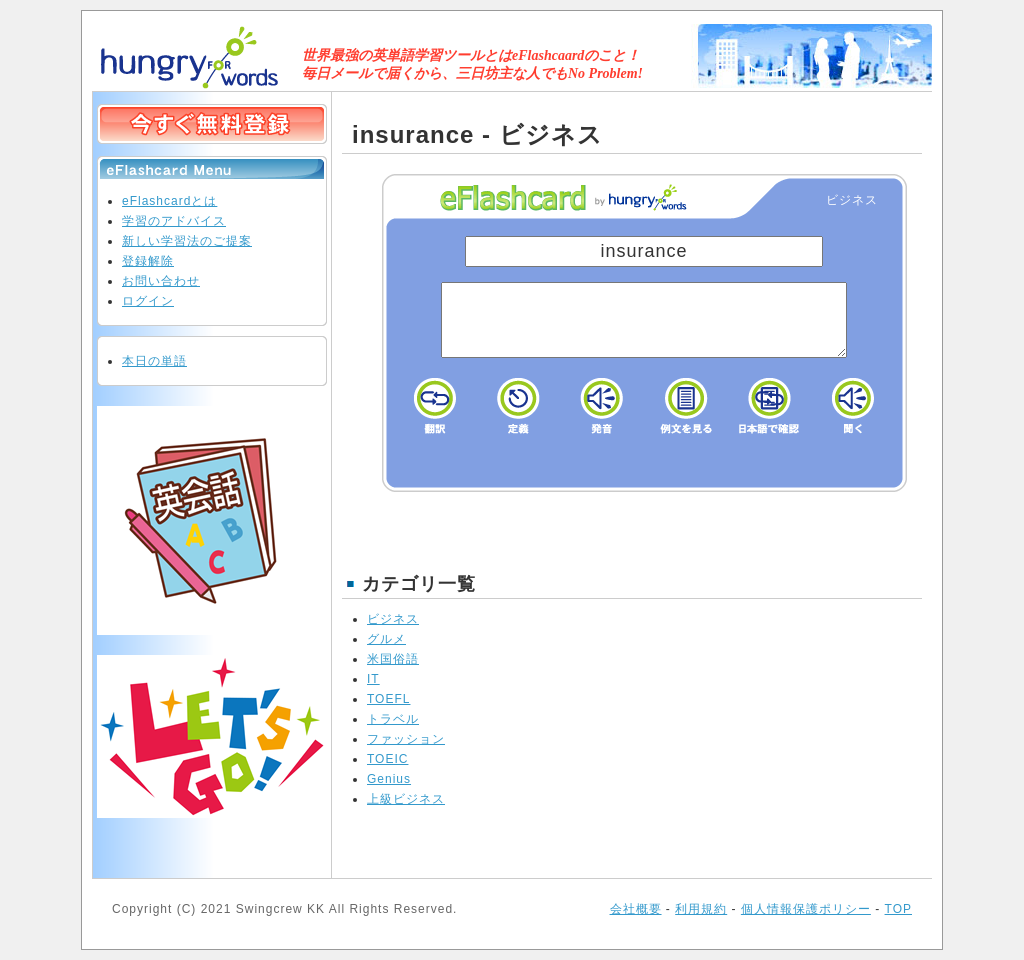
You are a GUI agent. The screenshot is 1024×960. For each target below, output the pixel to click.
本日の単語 (154, 361)
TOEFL (388, 699)
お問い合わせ (161, 281)
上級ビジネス (406, 799)
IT (373, 679)
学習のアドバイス (174, 221)
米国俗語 (393, 659)
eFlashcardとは (169, 201)
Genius (389, 779)
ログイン (148, 301)
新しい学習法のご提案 (187, 241)
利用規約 (701, 909)
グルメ (386, 639)
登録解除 (148, 261)
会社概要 (636, 909)
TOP (898, 909)
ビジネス (393, 619)
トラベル (393, 719)
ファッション (406, 739)
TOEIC (387, 759)
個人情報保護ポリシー (806, 909)
